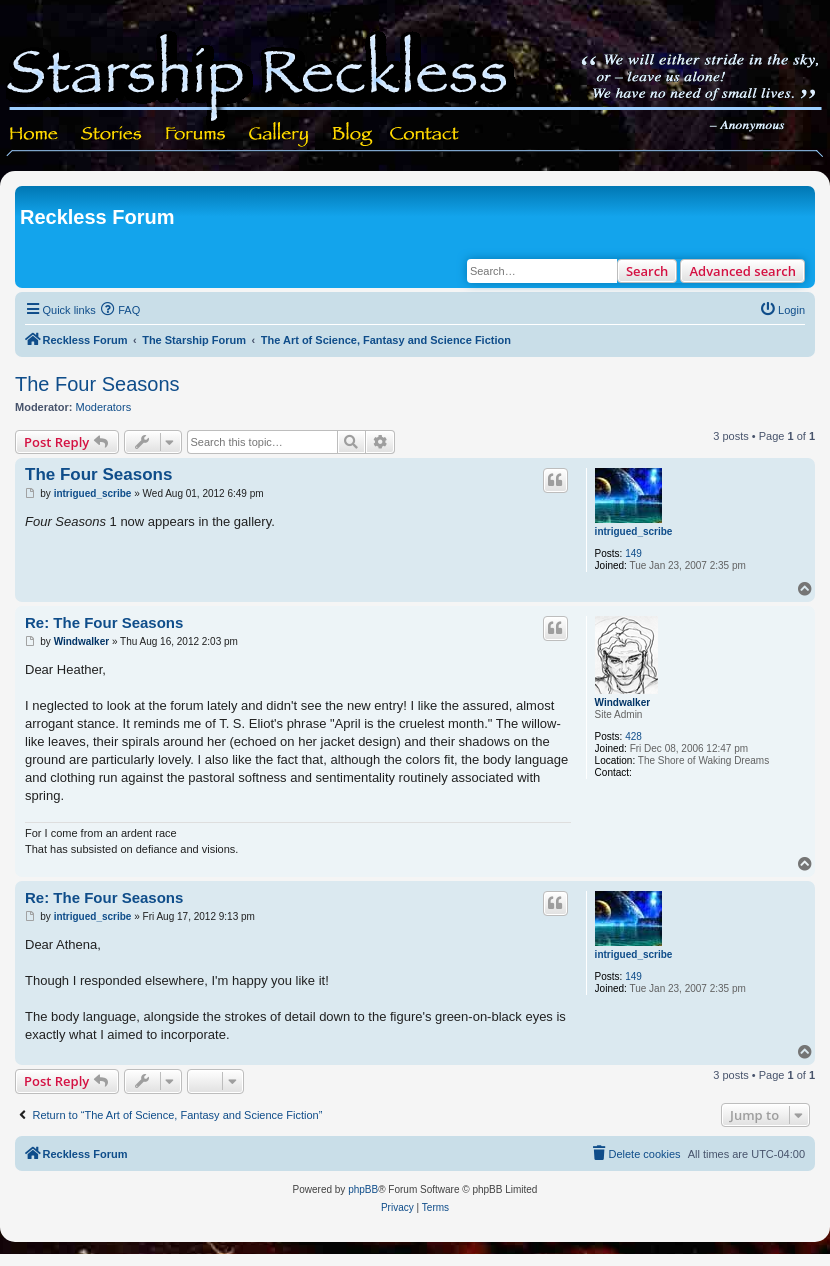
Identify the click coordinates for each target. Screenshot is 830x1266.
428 (633, 736)
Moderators (104, 407)
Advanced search (742, 271)
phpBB (363, 1189)
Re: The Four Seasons (104, 622)
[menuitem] (121, 310)
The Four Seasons (97, 384)
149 (633, 553)
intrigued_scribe (634, 531)
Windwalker (622, 702)
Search (647, 271)
